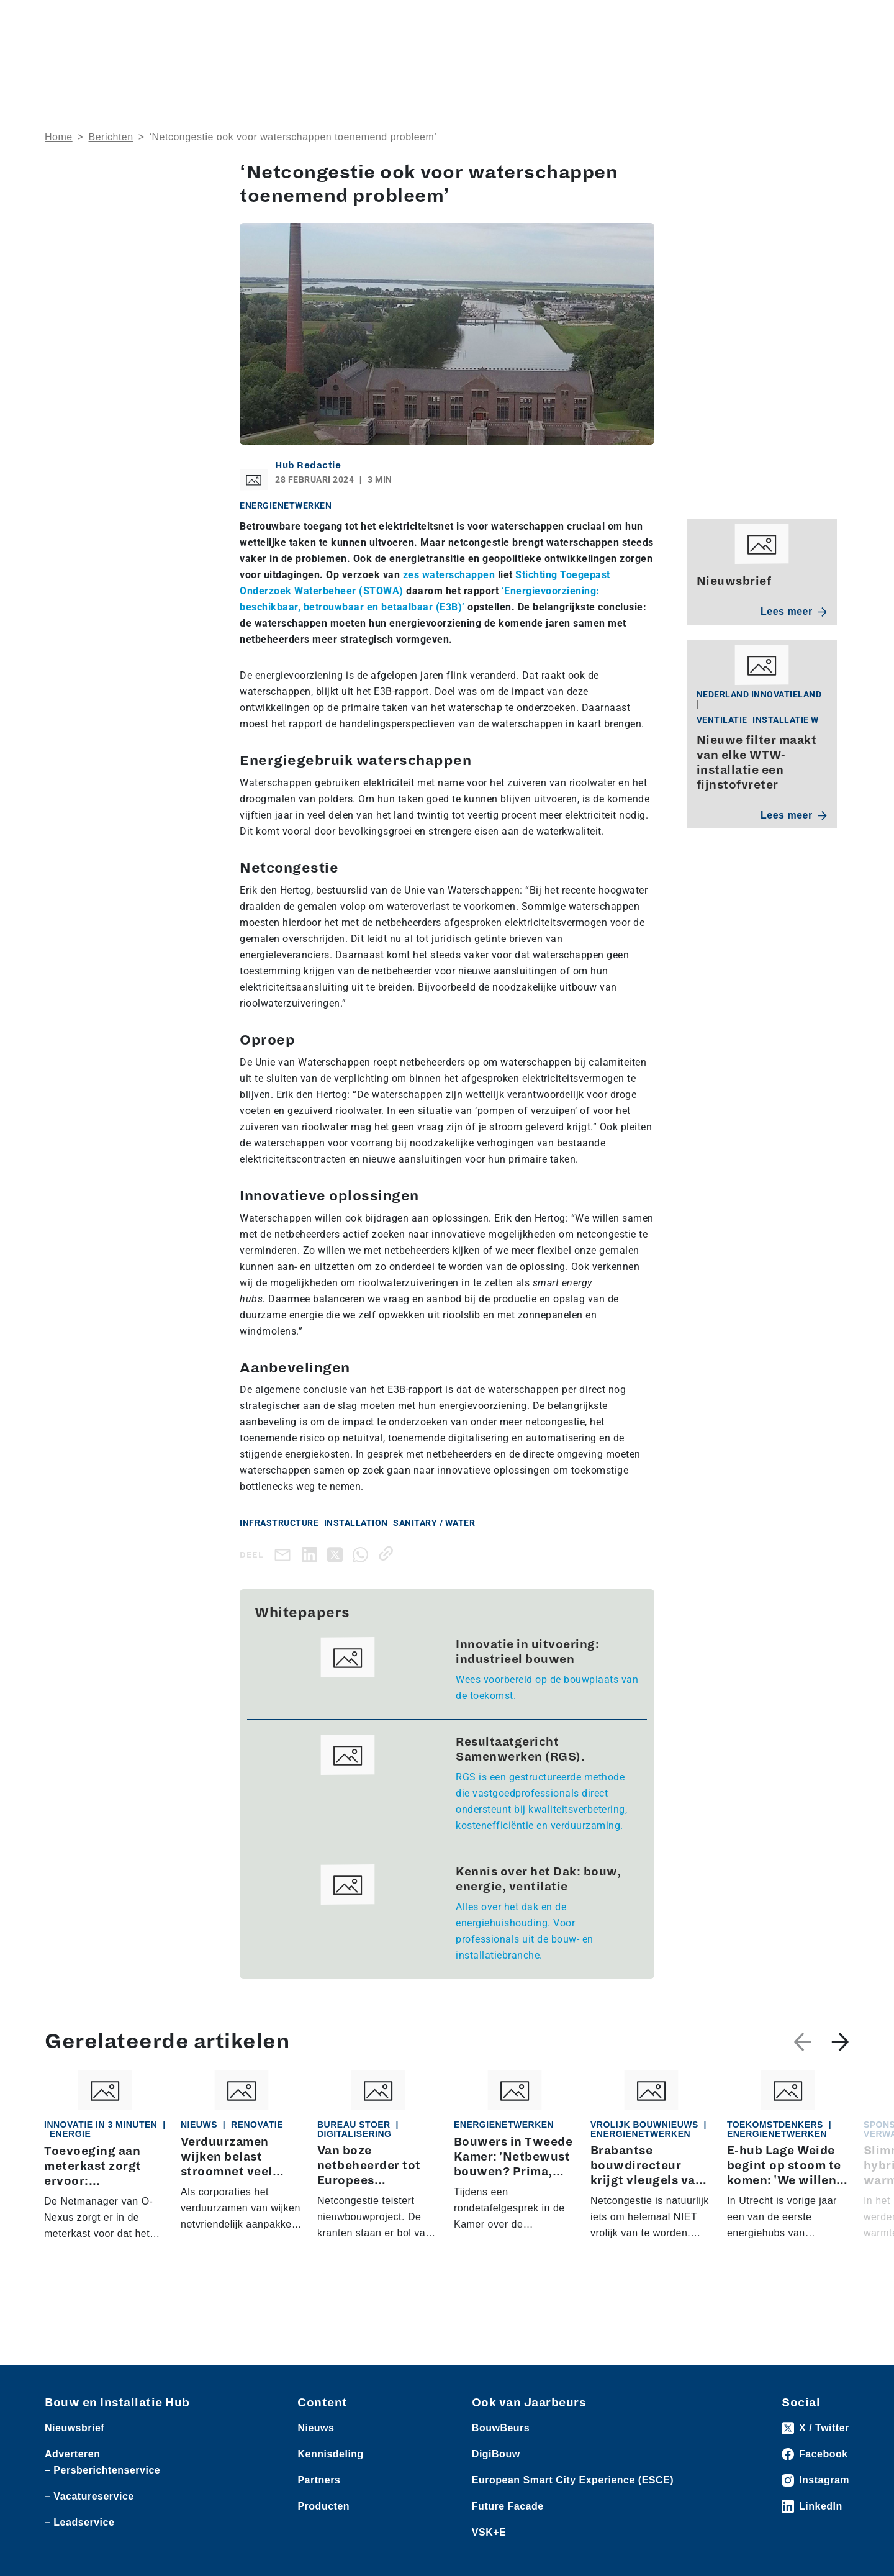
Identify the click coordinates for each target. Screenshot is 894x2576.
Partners (318, 2480)
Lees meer (794, 611)
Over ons (412, 58)
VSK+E (489, 2532)
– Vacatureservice (89, 2496)
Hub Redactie (308, 465)
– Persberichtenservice (102, 2470)
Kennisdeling (738, 58)
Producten (104, 19)
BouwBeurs (501, 2428)
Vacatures (282, 19)
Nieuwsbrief (821, 58)
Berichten (111, 137)
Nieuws (60, 19)
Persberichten (223, 19)
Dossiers (569, 58)
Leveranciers (159, 19)
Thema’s (650, 58)
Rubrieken (483, 58)
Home (59, 137)
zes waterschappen (449, 575)
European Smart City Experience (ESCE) (573, 2480)
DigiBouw (496, 2454)
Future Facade (508, 2506)
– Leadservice (79, 2522)
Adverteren (672, 19)
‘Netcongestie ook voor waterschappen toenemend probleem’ (292, 137)
